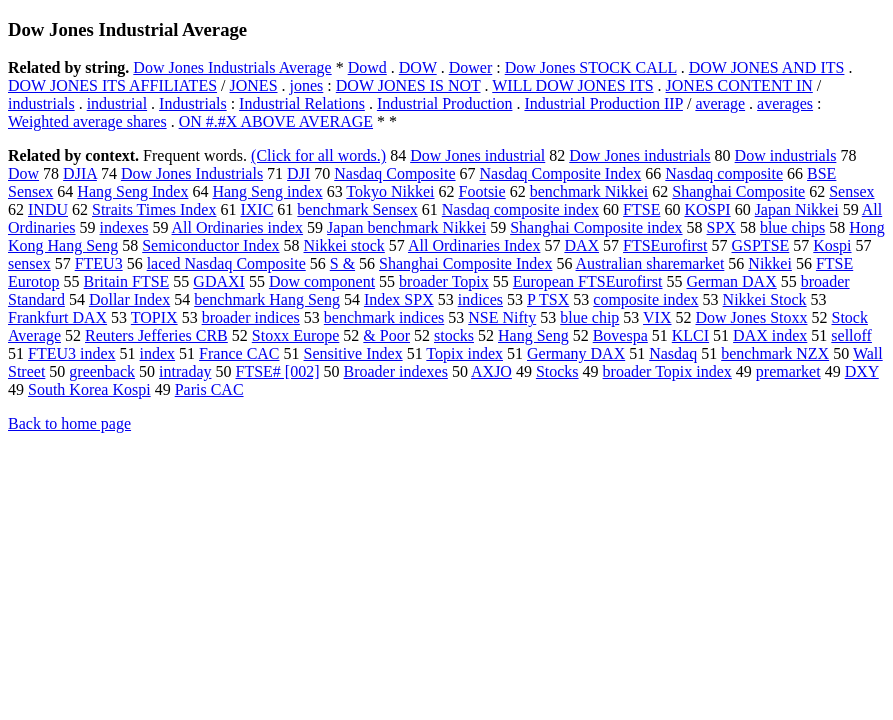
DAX (581, 245)
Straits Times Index (154, 209)
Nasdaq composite (724, 173)
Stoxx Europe (296, 335)
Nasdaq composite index (520, 209)
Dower (471, 67)
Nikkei (770, 263)
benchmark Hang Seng (267, 299)
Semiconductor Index (210, 245)
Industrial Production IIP (603, 103)
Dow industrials (786, 155)
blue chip (589, 317)
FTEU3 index (72, 353)
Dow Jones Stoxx (751, 317)
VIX (657, 317)
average (720, 103)
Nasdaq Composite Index (561, 173)
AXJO (491, 371)
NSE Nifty (502, 317)
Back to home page (69, 423)
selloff (851, 335)
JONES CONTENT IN (739, 85)
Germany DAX (576, 353)
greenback (102, 371)
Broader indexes (395, 371)
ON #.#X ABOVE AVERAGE (276, 121)
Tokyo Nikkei (390, 191)
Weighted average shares (87, 121)
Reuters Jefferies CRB (156, 335)
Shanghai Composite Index (465, 263)
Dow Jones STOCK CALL (591, 67)
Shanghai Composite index (596, 227)
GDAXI (219, 281)
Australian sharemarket (650, 263)
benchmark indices (384, 317)
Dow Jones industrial (477, 155)
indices (480, 299)
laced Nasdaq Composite (226, 263)
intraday (185, 371)
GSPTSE (761, 245)
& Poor (386, 335)
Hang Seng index (267, 191)
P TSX (548, 299)
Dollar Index (129, 299)
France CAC (239, 353)
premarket (788, 371)
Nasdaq (673, 353)
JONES (254, 85)
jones (307, 85)
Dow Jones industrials (639, 155)
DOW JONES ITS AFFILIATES (112, 85)
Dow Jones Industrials (192, 173)
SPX (721, 227)
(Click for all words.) (318, 155)
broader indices (251, 317)
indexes (124, 227)
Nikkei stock (344, 245)
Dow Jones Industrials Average (232, 67)
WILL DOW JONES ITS (572, 85)
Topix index (464, 353)
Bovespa (620, 335)
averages (785, 103)
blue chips (792, 227)
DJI (298, 173)
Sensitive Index (353, 353)
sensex (29, 263)
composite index (645, 299)
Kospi (832, 245)
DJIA (80, 173)
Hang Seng (533, 335)
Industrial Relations (302, 103)
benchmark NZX (775, 353)
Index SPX (399, 299)
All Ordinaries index (238, 227)
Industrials (193, 103)
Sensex (851, 191)
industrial (117, 103)
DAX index (770, 335)
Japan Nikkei (797, 209)
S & (342, 263)
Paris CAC (209, 389)
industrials (41, 103)
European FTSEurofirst (588, 281)
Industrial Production (445, 103)
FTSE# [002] (277, 371)
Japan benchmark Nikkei (406, 227)
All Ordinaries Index (474, 245)
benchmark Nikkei (589, 191)
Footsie (482, 191)
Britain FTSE (127, 281)
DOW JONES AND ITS (767, 67)
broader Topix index (667, 371)
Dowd (367, 67)
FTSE (641, 209)
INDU (48, 209)
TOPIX (154, 317)
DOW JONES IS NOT (408, 85)
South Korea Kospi (89, 389)
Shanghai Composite (738, 191)
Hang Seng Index (132, 191)
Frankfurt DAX (57, 317)
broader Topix (444, 281)
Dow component (322, 281)
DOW (418, 67)
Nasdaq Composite (394, 173)
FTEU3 (99, 263)
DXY (862, 371)
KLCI (690, 335)
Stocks (557, 371)
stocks (454, 335)
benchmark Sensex (357, 209)
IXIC (256, 209)
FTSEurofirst (665, 245)
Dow (23, 173)
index (158, 353)
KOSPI (707, 209)
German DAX (732, 281)
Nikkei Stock (765, 299)
